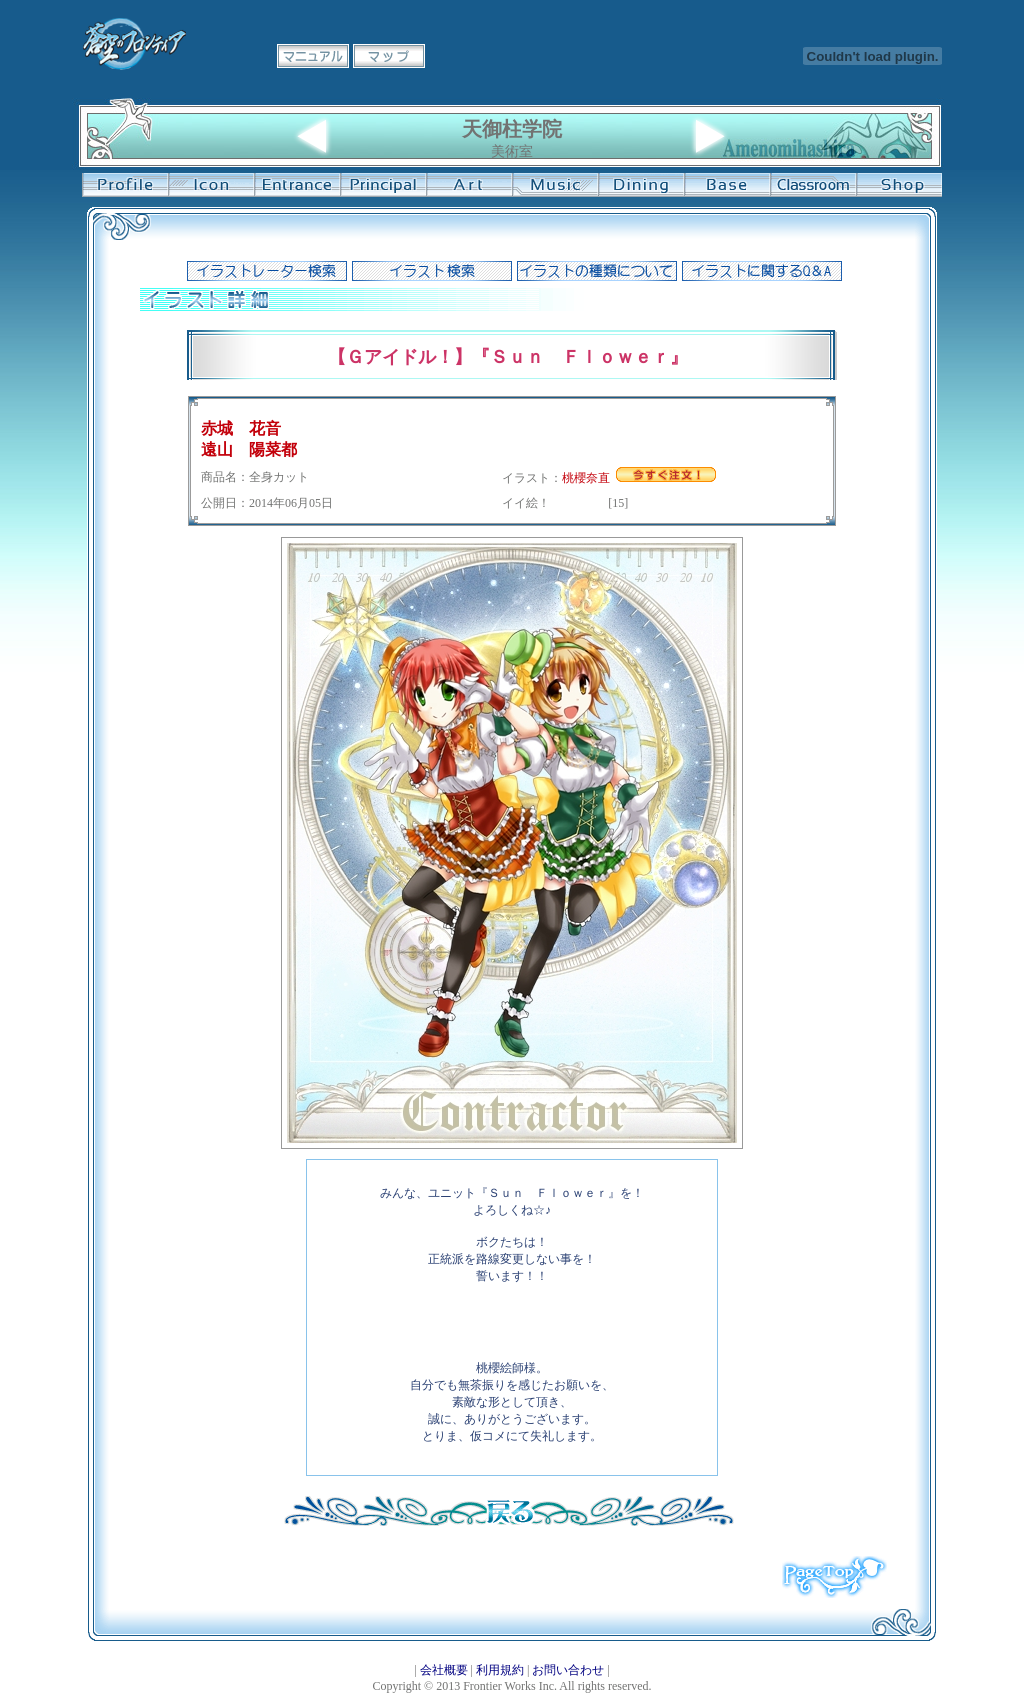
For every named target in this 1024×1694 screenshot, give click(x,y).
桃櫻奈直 (586, 478)
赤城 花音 (241, 428)
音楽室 (555, 185)
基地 (727, 185)
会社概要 (444, 1670)
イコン (211, 185)
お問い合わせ (568, 1670)
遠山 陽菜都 (249, 449)
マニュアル (313, 56)
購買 (899, 185)
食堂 (641, 185)
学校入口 (297, 185)
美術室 (469, 185)
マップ (389, 56)
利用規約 (500, 1670)
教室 (813, 185)
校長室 (383, 185)
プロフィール (125, 185)
